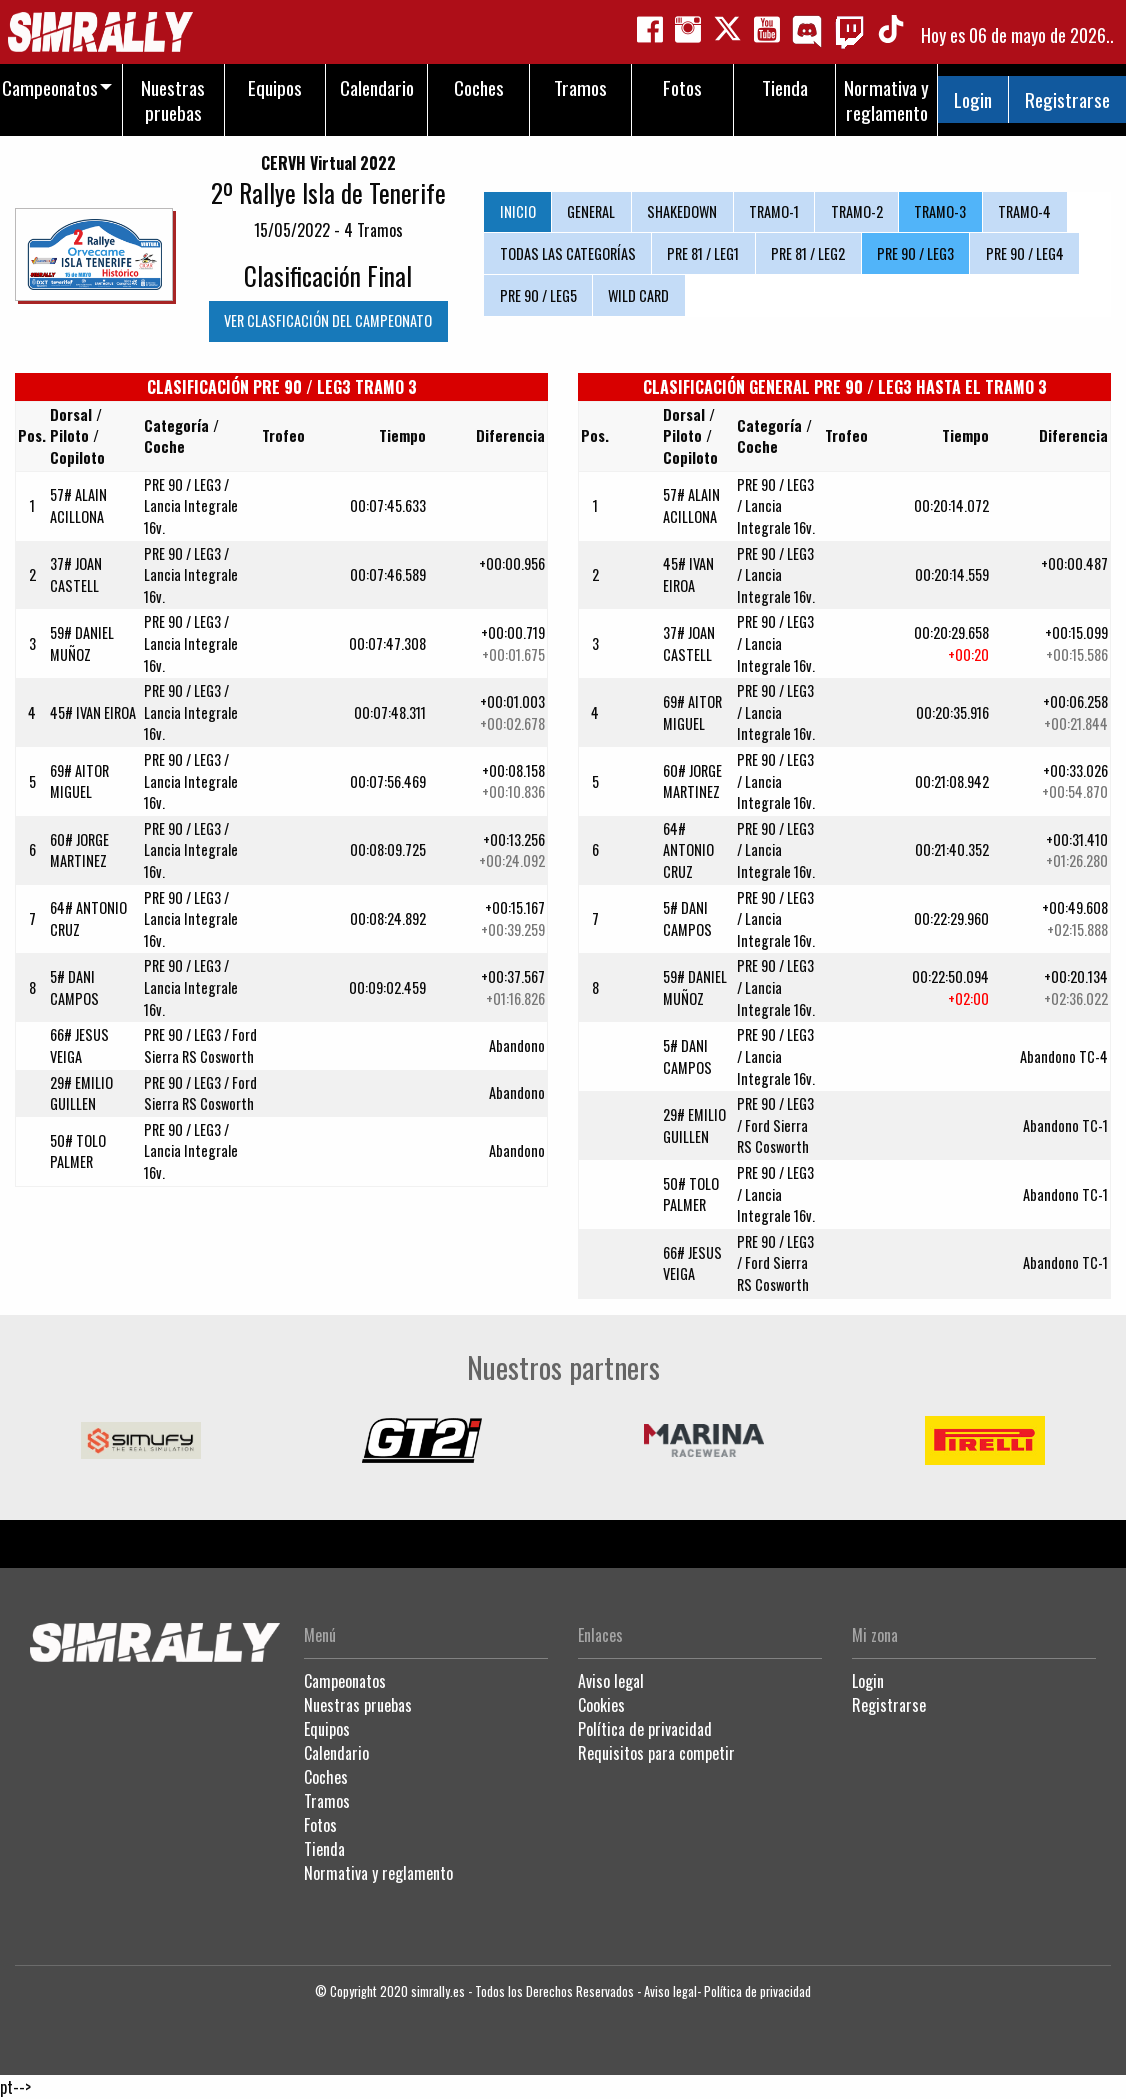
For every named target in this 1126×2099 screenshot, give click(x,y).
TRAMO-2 (857, 211)
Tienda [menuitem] (785, 87)
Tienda (324, 1849)
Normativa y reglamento (378, 1873)
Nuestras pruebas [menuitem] (173, 100)
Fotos (320, 1825)
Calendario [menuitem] (377, 87)
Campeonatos (345, 1681)
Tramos (327, 1801)
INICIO (518, 211)
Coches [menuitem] (479, 87)
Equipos (327, 1729)
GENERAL (591, 211)
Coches (326, 1777)
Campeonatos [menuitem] (50, 87)
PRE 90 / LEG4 (1025, 253)
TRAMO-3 (940, 211)
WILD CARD (638, 295)
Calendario (336, 1753)
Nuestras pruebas (358, 1705)
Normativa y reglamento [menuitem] (886, 100)
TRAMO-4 (1024, 211)
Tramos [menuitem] (580, 87)
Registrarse (1067, 99)
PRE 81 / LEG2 (808, 253)
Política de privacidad (645, 1729)
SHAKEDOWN (682, 211)
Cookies (601, 1705)
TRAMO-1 (774, 211)
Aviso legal (611, 1681)
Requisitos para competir (656, 1753)
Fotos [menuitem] (682, 87)
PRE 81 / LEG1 (703, 253)
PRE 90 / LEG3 (915, 253)
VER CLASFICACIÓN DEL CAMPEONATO (328, 320)
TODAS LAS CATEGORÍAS (568, 253)
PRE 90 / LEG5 (538, 295)
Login (973, 99)
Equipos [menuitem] (275, 87)
